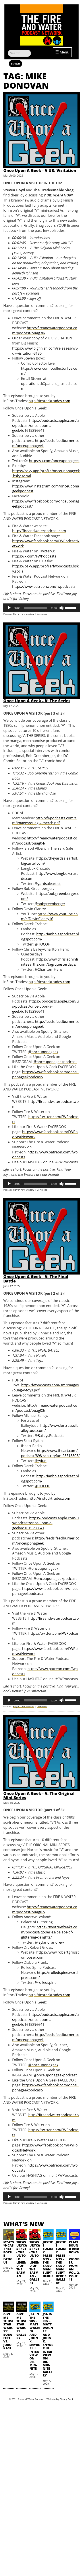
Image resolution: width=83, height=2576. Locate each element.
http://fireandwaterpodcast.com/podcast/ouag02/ (44, 1909)
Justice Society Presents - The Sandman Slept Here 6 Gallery (61, 2262)
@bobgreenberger (50, 903)
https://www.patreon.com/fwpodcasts (43, 586)
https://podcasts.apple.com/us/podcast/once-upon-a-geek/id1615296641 (45, 425)
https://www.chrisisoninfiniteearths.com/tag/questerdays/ (49, 962)
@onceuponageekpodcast (55, 1061)
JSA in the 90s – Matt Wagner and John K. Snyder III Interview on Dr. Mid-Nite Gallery (48, 2344)
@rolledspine (45, 1982)
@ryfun (40, 1460)
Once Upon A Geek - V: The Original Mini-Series (39, 1795)
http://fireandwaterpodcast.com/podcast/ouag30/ (44, 330)
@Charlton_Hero (48, 969)
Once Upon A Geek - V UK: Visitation (39, 170)
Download (42, 613)
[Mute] (61, 608)
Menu (62, 52)
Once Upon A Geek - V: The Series (36, 700)
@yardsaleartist (48, 883)
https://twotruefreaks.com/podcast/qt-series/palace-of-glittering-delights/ (49, 1932)
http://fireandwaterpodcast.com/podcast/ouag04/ (44, 841)
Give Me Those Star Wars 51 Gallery (21, 2326)
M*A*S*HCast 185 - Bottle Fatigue (8, 2252)
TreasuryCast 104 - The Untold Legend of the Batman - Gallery (34, 2262)
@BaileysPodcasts (49, 1435)
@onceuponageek (43, 1051)
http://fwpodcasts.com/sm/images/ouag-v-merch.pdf (44, 821)
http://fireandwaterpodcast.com (39, 530)
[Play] (9, 608)
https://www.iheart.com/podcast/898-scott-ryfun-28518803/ (50, 1453)
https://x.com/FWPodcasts (34, 556)
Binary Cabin (67, 2399)
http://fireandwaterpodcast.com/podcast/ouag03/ (44, 1408)
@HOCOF (42, 944)
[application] (41, 607)
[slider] (35, 608)
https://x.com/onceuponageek (54, 460)
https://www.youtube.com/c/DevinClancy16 (49, 916)
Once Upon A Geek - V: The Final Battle (35, 1279)
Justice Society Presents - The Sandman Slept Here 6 (48, 2259)
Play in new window (23, 613)
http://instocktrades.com (49, 400)
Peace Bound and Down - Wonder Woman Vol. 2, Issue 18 (74, 2260)
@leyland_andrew (49, 1942)
